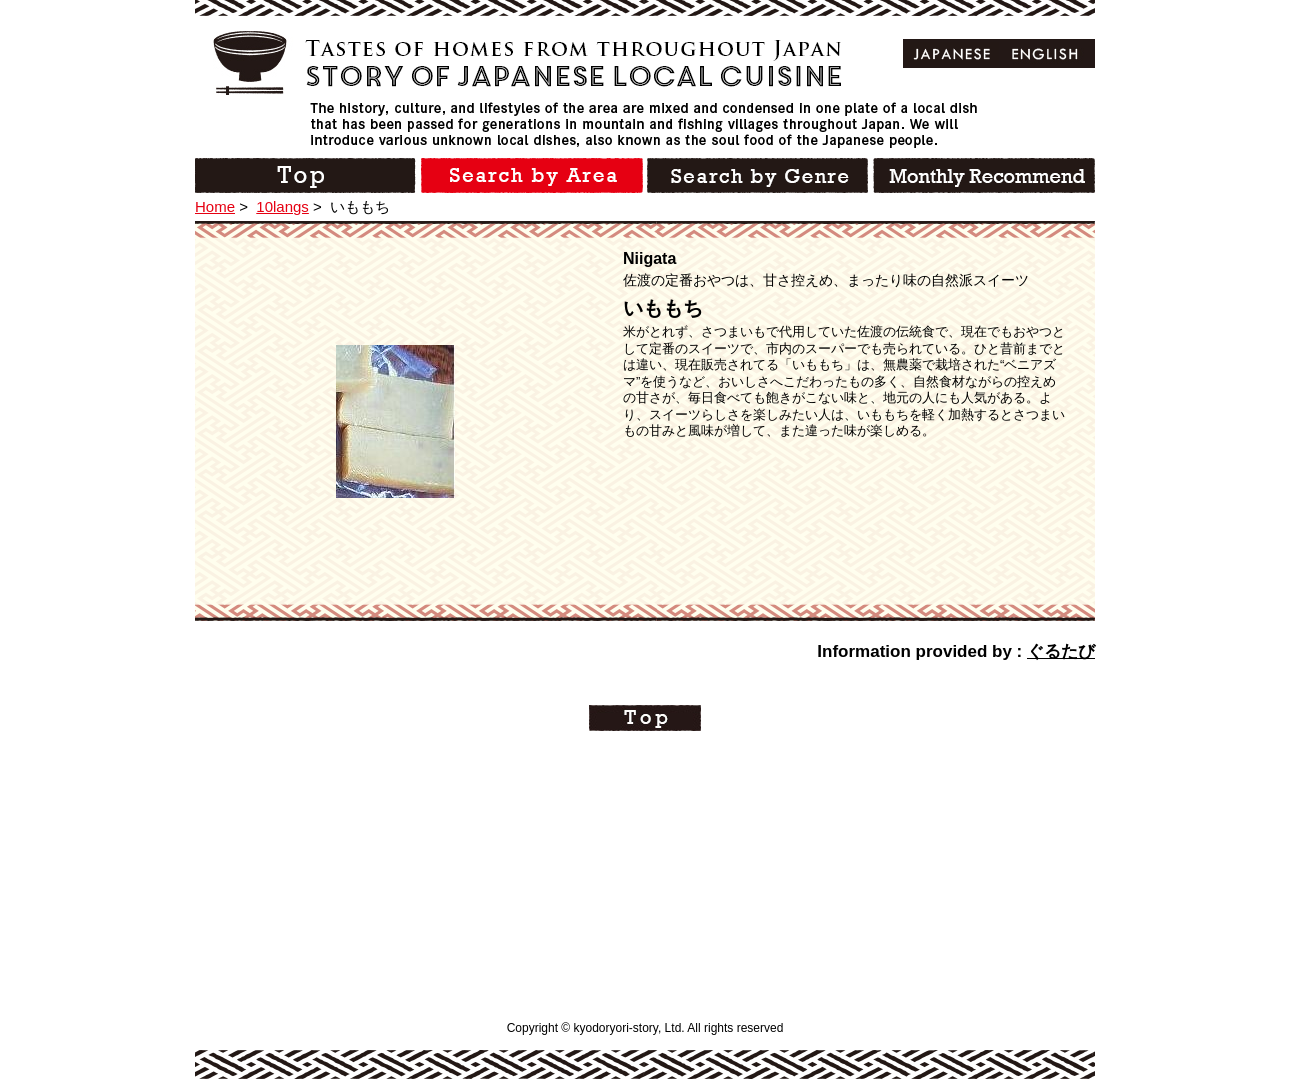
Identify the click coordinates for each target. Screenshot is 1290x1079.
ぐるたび (1061, 651)
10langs (282, 206)
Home (215, 206)
